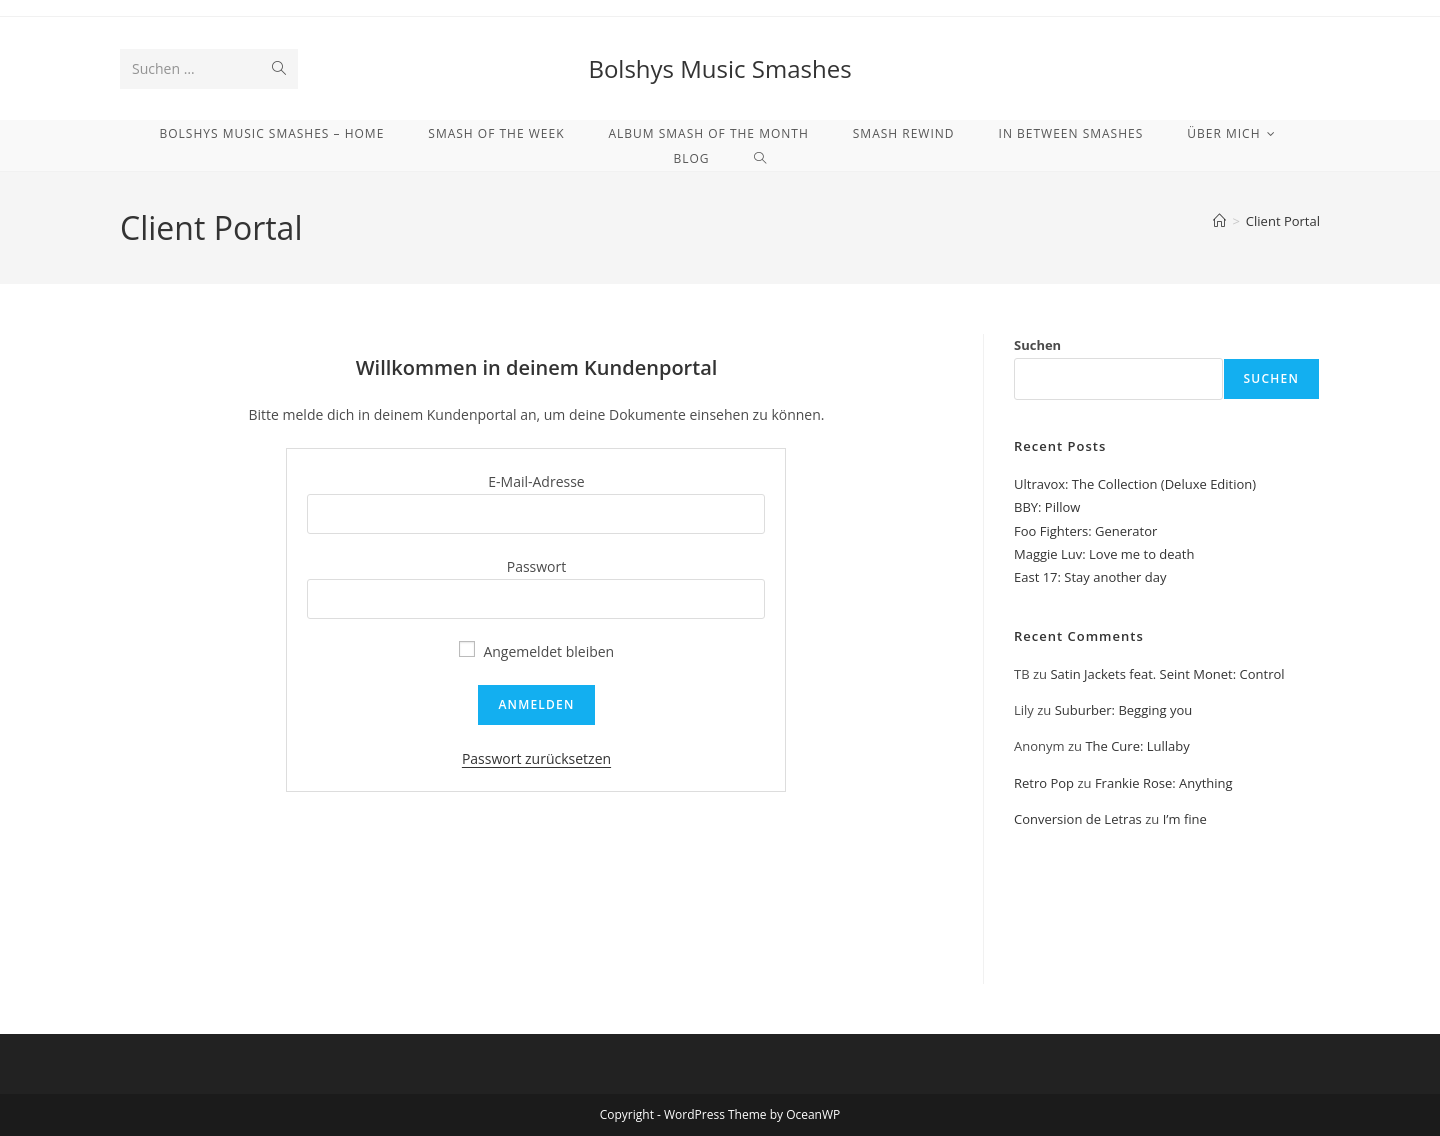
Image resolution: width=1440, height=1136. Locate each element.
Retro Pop (1044, 783)
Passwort (537, 566)
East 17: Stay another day (1090, 577)
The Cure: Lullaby (1137, 746)
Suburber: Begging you (1124, 710)
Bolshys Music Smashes (719, 68)
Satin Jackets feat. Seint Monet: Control (1167, 674)
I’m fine (1185, 819)
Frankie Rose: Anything (1164, 783)
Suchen (1037, 345)
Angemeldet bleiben (536, 651)
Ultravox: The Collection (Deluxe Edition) (1135, 484)
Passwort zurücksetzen (536, 758)
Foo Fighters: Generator (1085, 531)
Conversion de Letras (1078, 819)
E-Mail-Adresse (536, 481)
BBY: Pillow (1047, 507)
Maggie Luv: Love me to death (1104, 554)
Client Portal (1283, 221)
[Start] (1219, 221)
